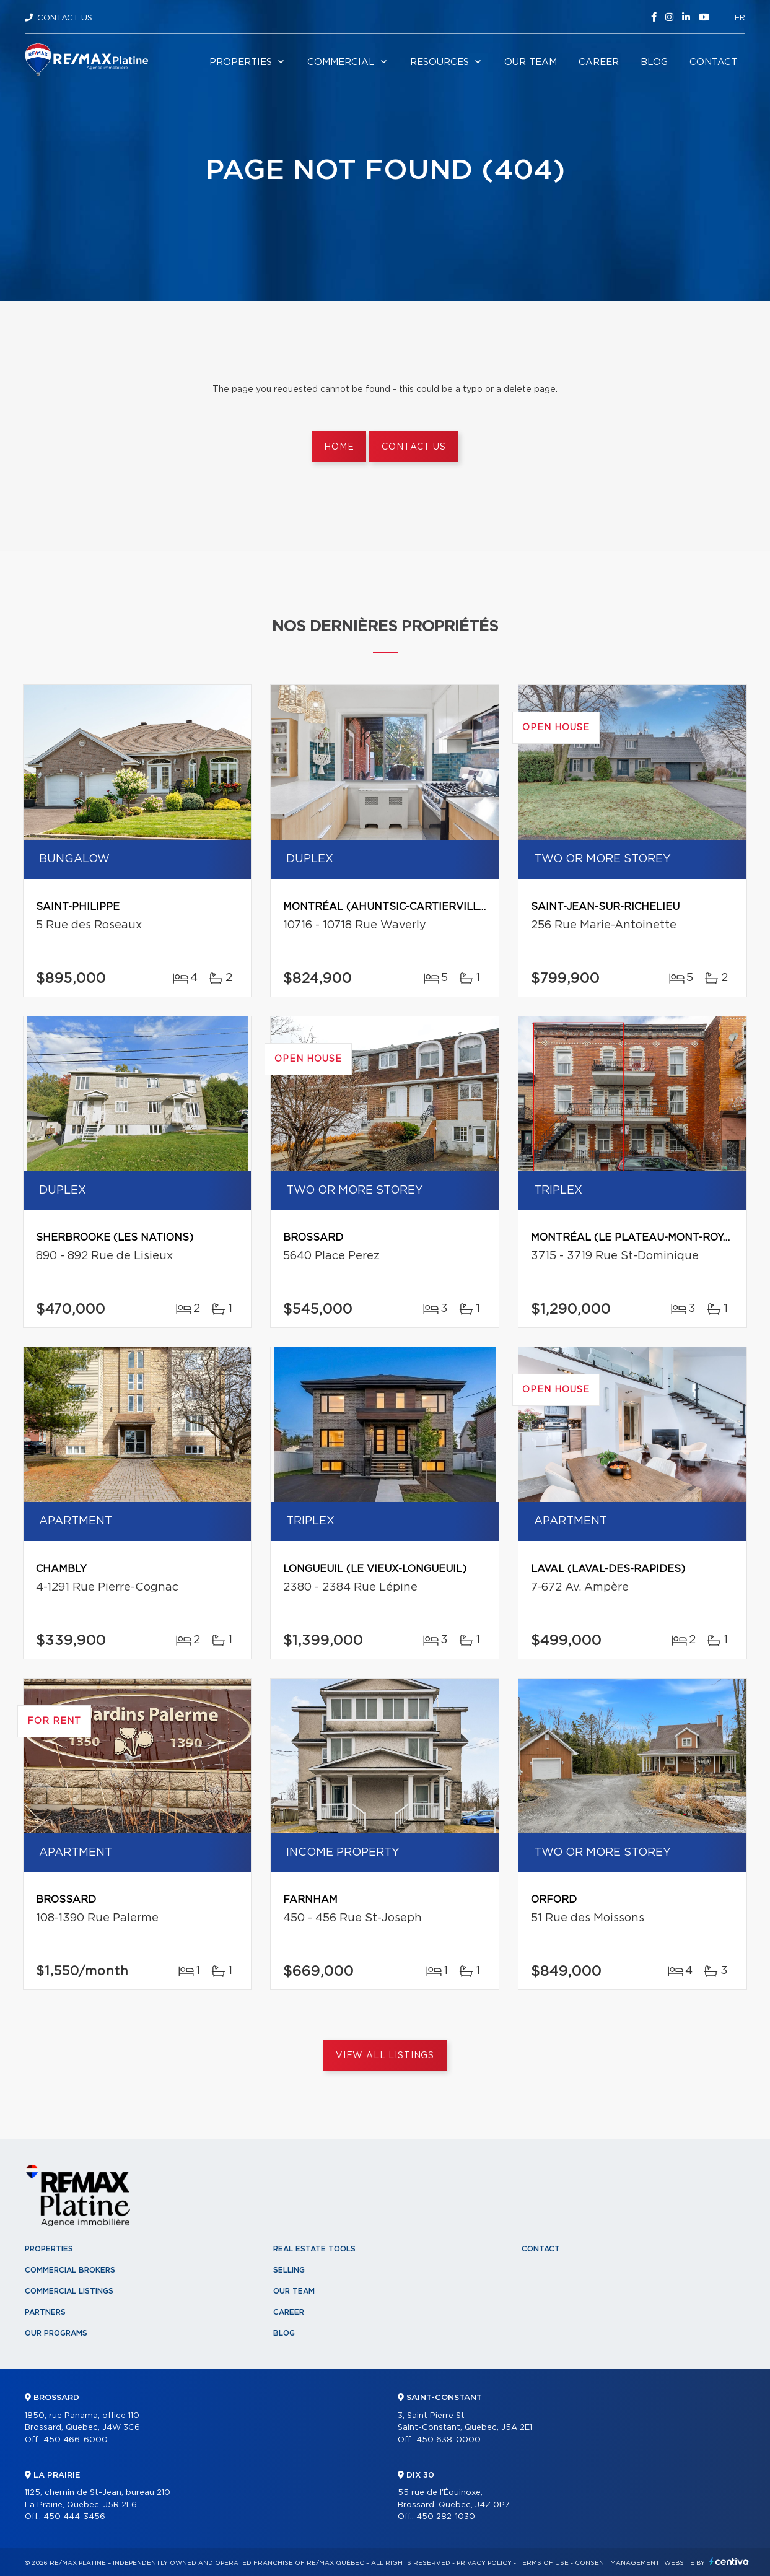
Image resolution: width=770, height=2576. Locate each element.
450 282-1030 (445, 2517)
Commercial (341, 62)
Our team (530, 62)
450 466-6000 (75, 2440)
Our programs (56, 2333)
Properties (240, 62)
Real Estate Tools (314, 2249)
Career (599, 62)
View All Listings (385, 2055)
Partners (45, 2312)
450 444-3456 (74, 2517)
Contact (713, 62)
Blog (654, 62)
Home (339, 447)
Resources (439, 62)
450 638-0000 (448, 2440)
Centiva (729, 2561)
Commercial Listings (69, 2291)
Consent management (617, 2563)
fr (740, 18)
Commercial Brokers (70, 2270)
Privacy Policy (484, 2563)
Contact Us (64, 18)
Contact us (413, 447)
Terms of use (543, 2563)
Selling (289, 2270)
